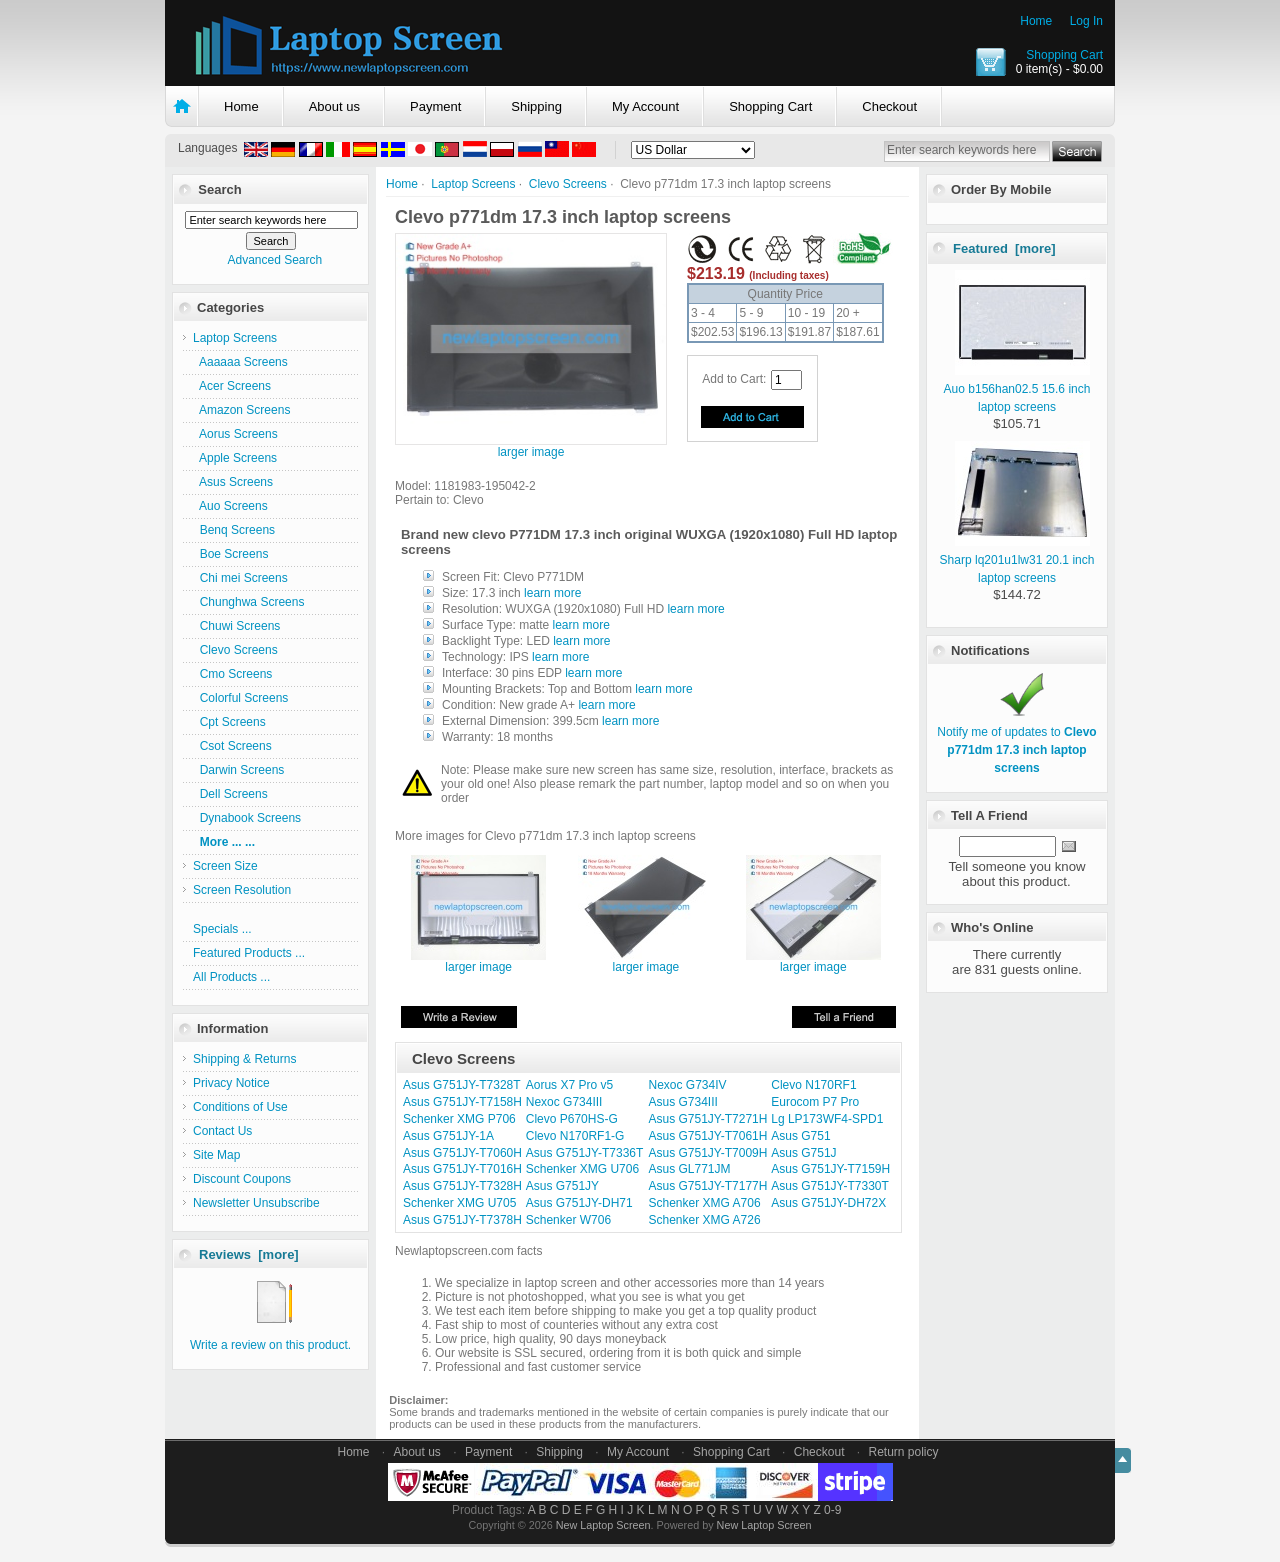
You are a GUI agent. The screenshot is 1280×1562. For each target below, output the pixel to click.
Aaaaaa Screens (240, 362)
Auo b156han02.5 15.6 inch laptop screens (1017, 389)
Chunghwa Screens (248, 602)
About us (334, 106)
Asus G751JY (562, 1186)
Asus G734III (683, 1102)
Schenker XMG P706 (459, 1119)
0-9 (832, 1510)
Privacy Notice (231, 1083)
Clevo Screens (568, 184)
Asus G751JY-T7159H (830, 1169)
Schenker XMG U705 (459, 1203)
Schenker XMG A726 (705, 1220)
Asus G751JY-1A (448, 1136)
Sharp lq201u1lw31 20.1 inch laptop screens (1017, 560)
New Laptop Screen (603, 1525)
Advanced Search (274, 260)
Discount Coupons (242, 1179)
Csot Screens (232, 746)
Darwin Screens (238, 770)
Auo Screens (230, 506)
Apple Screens (235, 458)
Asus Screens (233, 482)
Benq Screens (234, 530)
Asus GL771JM (690, 1169)
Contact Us (222, 1131)
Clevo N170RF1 (813, 1085)
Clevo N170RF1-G (575, 1136)
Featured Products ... (249, 953)
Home (1036, 21)
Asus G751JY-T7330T (830, 1186)
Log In (1086, 21)
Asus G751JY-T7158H (462, 1102)
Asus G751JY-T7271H (708, 1119)
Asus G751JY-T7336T (585, 1153)
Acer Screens (232, 386)
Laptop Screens (473, 184)
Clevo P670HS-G (572, 1119)
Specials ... (222, 929)
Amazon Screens (241, 410)
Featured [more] (1004, 248)
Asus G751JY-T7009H (708, 1153)
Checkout (889, 106)
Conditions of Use (240, 1107)
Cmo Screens (232, 674)
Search (219, 189)
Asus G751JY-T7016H (462, 1169)
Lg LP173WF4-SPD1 (827, 1119)
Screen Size (225, 866)
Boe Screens (230, 554)
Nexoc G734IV (688, 1085)
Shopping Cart (1064, 55)
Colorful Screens (240, 698)
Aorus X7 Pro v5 (569, 1085)
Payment (435, 106)
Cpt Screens (229, 722)
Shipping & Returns (244, 1059)
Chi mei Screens (240, 578)
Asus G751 (800, 1136)
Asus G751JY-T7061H (708, 1136)
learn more (552, 593)
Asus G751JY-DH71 (579, 1203)
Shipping (536, 106)
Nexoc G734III (564, 1102)
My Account (645, 106)
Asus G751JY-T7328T (462, 1085)
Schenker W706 (568, 1220)
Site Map (216, 1155)
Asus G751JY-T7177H (708, 1186)
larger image (478, 961)
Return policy (904, 1452)
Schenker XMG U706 (582, 1169)
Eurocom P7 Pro (815, 1102)
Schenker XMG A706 (705, 1203)
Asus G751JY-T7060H (462, 1153)
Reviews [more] (249, 1254)
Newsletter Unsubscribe (256, 1203)
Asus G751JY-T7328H (462, 1186)
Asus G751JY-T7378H (462, 1220)
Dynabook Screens (247, 818)
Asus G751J (803, 1153)
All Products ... (231, 977)
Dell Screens (230, 794)
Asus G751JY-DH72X (828, 1203)
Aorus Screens (235, 434)
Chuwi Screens (236, 626)
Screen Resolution (242, 890)
